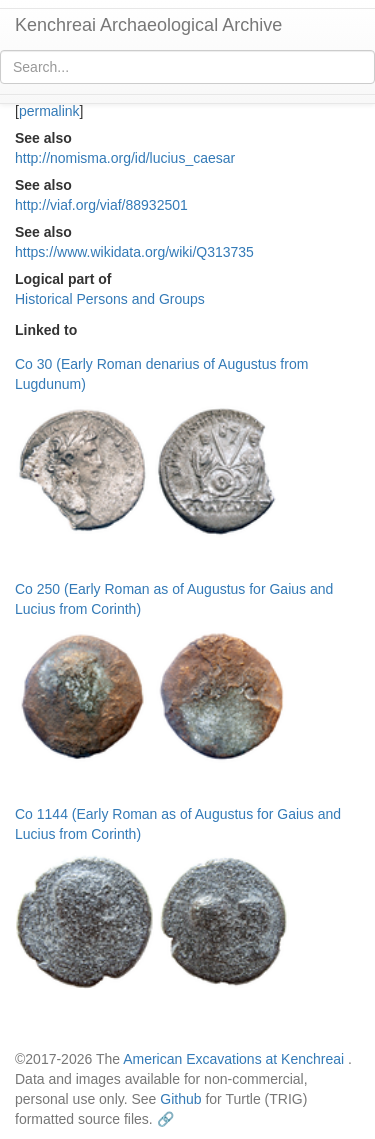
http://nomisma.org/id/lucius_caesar (125, 158)
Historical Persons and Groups (110, 299)
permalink (49, 111)
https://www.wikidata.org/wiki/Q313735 (134, 252)
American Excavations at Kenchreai (233, 1059)
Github (180, 1099)
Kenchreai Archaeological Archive (148, 25)
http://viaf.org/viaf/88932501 (101, 205)
